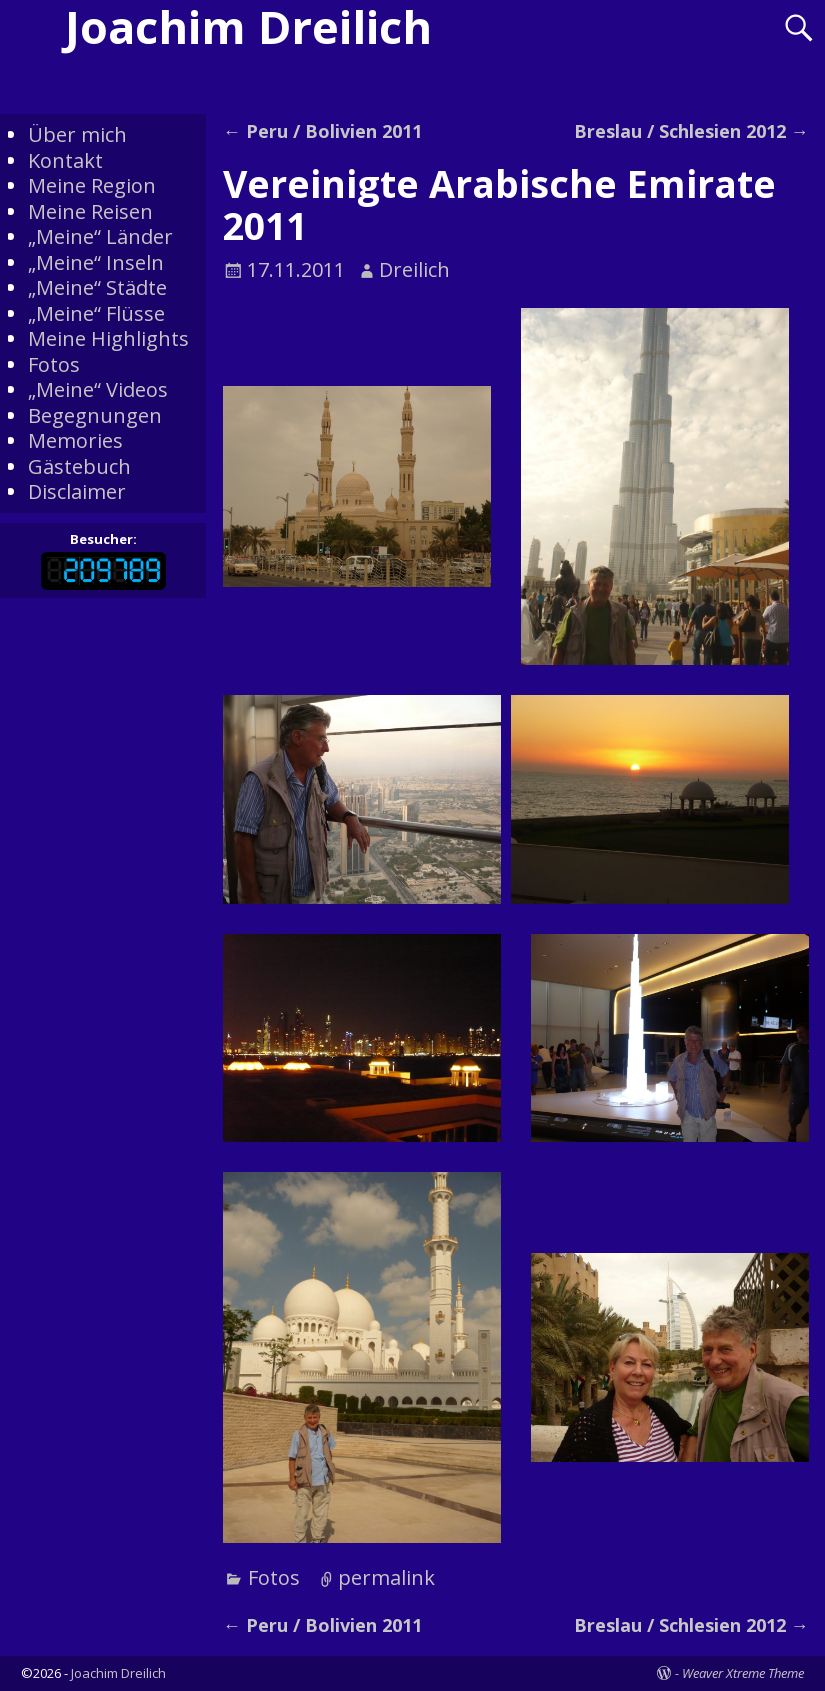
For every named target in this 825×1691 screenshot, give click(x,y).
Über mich (77, 134)
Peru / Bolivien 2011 (322, 131)
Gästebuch (79, 466)
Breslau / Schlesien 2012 (691, 131)
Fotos (274, 1577)
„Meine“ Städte (97, 287)
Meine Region (92, 185)
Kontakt (65, 160)
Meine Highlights (108, 338)
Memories (75, 440)
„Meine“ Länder (100, 236)
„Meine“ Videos (98, 389)
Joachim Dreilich (118, 1673)
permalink (386, 1577)
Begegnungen (95, 415)
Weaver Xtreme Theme (743, 1673)
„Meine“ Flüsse (96, 313)
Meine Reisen (90, 211)
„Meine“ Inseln (96, 262)
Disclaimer (77, 491)
